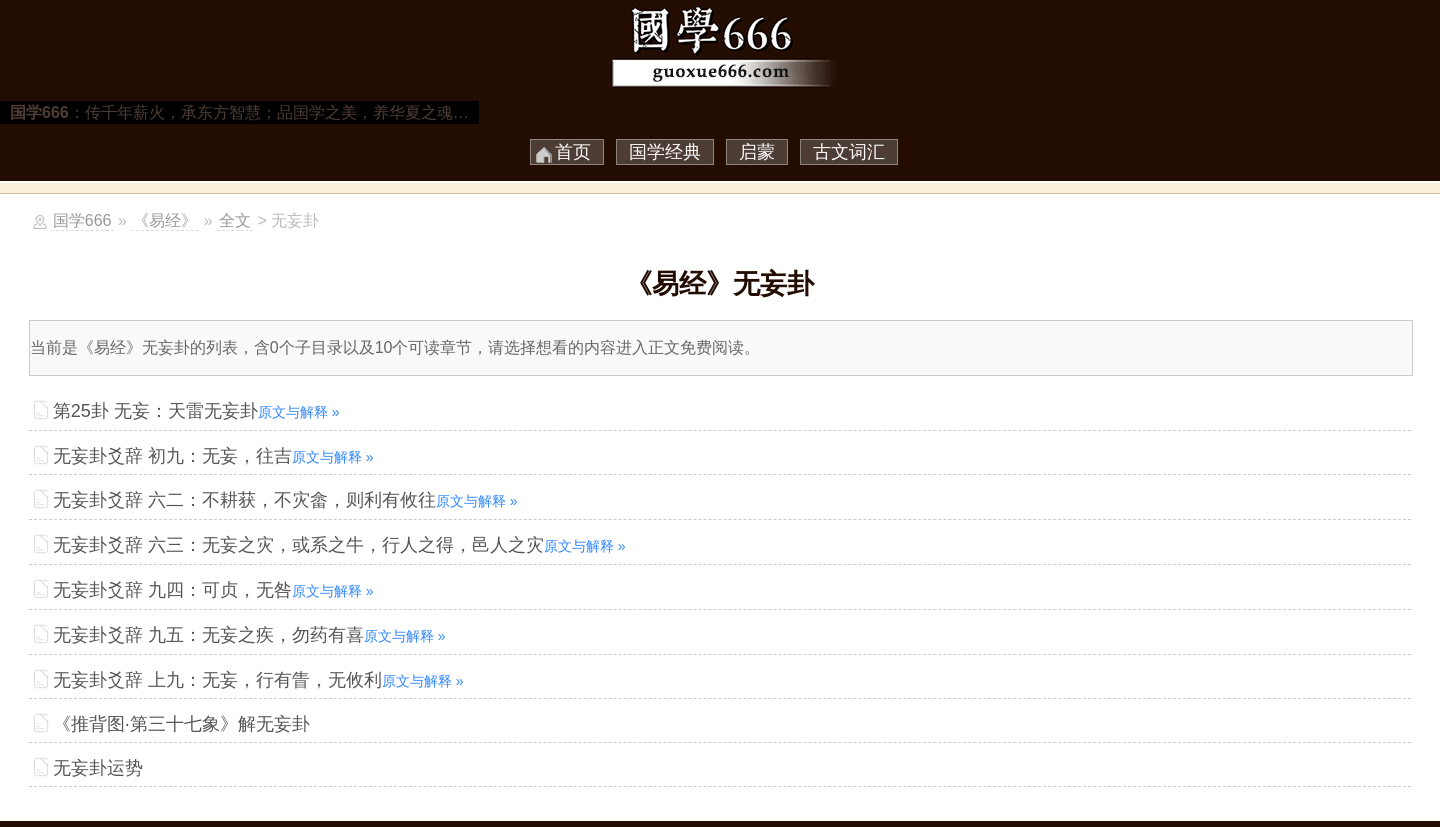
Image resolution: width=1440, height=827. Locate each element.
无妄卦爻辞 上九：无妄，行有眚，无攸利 (258, 680)
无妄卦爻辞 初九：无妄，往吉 (213, 456)
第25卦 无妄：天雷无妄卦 (196, 411)
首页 (573, 152)
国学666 (82, 220)
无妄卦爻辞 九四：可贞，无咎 (213, 590)
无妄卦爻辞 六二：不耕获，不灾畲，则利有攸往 (285, 500)
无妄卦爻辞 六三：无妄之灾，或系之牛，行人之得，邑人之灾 (339, 545)
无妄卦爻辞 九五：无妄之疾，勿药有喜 (249, 635)
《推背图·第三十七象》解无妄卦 (181, 724)
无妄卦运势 (98, 768)
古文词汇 (849, 152)
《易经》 (165, 220)
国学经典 (665, 152)
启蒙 (757, 152)
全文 (235, 220)
